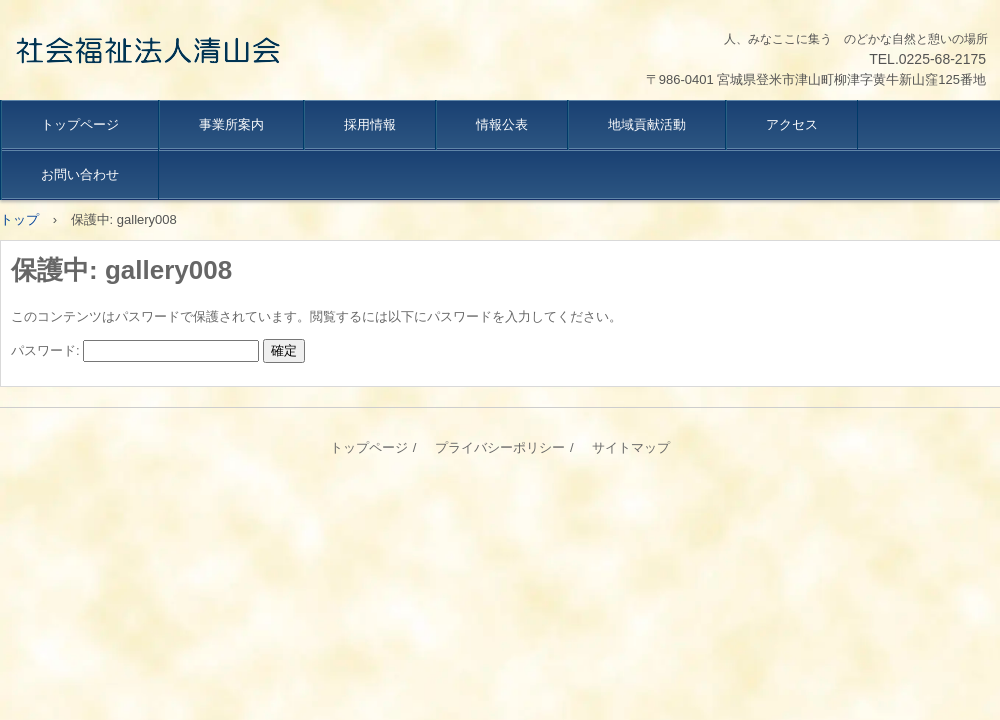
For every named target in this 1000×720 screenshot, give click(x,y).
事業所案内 (231, 124)
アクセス (792, 124)
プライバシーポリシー (500, 447)
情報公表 (502, 124)
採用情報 (370, 124)
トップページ (80, 124)
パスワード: (135, 350)
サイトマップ (631, 447)
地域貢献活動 (647, 124)
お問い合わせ (80, 174)
